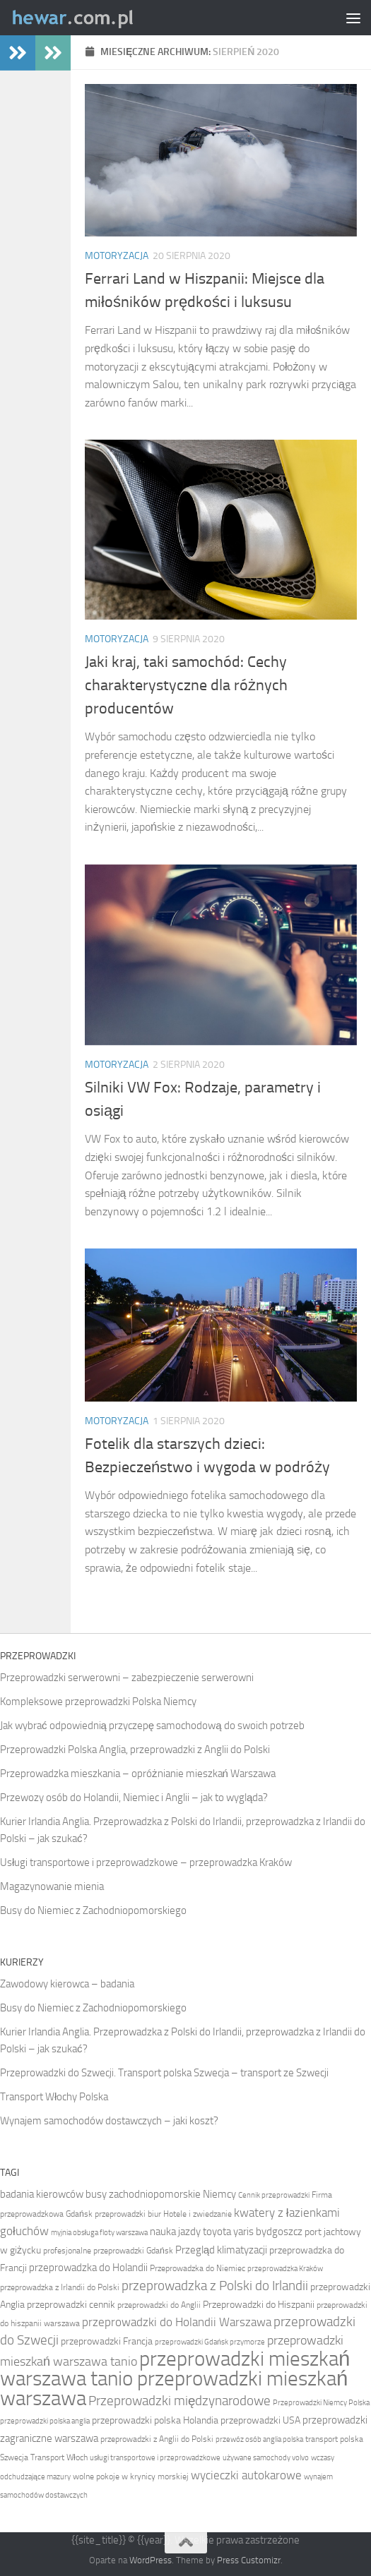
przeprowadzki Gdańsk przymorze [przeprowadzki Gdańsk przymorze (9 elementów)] (210, 2342)
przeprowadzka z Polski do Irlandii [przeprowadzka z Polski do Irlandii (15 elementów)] (215, 2286)
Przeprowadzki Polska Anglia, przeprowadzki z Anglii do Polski (135, 1749)
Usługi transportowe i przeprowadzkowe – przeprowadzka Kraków (146, 1862)
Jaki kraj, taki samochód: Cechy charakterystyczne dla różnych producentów (186, 685)
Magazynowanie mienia (52, 1886)
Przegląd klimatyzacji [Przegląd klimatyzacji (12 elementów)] (221, 2250)
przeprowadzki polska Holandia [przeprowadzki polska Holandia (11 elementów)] (155, 2420)
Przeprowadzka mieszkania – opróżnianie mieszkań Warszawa (138, 1773)
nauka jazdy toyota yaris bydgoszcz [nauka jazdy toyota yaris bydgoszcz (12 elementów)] (226, 2231)
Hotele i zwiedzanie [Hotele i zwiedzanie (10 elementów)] (197, 2214)
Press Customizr (249, 2560)
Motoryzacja (116, 256)
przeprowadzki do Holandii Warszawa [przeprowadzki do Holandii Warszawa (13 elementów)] (176, 2322)
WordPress (150, 2560)
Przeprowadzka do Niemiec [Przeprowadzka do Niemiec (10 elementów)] (197, 2268)
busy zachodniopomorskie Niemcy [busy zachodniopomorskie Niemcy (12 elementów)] (161, 2194)
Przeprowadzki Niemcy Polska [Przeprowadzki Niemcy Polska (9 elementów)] (321, 2402)
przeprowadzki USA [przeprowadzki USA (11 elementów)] (260, 2420)
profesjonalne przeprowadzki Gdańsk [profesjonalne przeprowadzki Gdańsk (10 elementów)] (108, 2251)
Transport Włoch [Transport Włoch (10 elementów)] (59, 2457)
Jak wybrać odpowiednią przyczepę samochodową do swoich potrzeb (152, 1725)
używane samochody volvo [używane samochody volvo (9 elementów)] (266, 2457)
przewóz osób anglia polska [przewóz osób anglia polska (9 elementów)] (259, 2439)
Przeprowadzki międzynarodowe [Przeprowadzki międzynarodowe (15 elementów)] (179, 2401)
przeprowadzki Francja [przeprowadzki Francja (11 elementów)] (107, 2341)
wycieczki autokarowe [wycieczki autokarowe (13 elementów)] (246, 2475)
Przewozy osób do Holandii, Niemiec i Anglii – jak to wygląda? (134, 1797)
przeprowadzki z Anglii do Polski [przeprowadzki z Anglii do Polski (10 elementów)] (156, 2439)
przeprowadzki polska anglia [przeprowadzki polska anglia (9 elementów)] (45, 2421)
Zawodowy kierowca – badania (67, 1984)
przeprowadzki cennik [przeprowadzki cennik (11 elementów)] (71, 2305)
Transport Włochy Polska (54, 2096)
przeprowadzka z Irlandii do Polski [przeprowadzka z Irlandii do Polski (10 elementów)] (59, 2287)
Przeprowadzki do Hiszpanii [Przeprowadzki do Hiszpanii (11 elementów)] (258, 2305)
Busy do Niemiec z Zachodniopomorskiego (93, 1910)
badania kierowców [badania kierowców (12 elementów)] (41, 2194)
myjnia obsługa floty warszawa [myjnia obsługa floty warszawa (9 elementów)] (99, 2232)
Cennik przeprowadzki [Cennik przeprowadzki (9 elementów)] (274, 2195)
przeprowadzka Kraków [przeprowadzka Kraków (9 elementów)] (285, 2268)
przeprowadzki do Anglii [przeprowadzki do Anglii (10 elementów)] (159, 2305)
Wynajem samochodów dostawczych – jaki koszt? (109, 2120)
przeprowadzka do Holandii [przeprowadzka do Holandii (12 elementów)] (88, 2267)
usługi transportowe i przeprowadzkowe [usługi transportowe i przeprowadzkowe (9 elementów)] (155, 2457)
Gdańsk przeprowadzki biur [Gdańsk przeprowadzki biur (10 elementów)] (113, 2214)
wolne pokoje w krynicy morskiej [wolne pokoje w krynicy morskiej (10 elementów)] (131, 2476)
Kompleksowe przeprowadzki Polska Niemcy (98, 1701)
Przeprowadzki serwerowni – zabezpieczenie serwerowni (127, 1677)
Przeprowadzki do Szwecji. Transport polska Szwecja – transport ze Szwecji (164, 2072)
